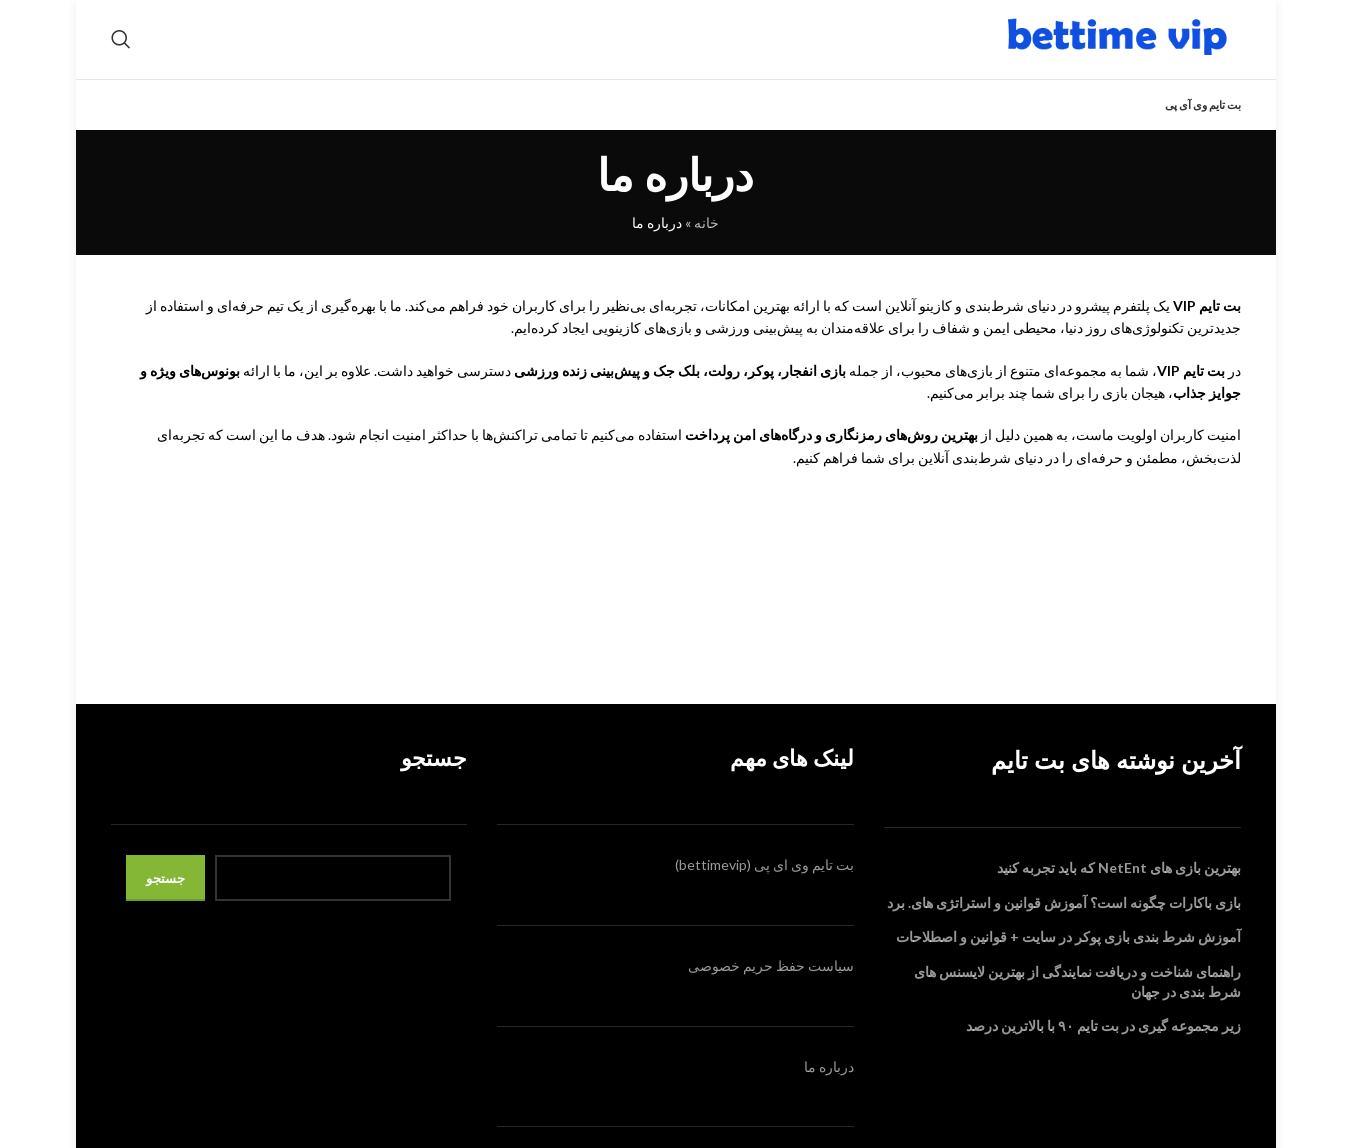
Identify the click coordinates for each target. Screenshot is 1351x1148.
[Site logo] (1116, 50)
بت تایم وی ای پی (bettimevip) (764, 890)
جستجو (165, 903)
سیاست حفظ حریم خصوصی (771, 990)
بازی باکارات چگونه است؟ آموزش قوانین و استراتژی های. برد (1064, 927)
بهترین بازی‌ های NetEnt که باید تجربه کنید (1119, 893)
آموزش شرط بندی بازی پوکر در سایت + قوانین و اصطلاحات (1068, 962)
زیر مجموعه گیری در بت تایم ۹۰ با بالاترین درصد (1103, 1051)
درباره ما (829, 1091)
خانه (706, 248)
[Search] (121, 52)
